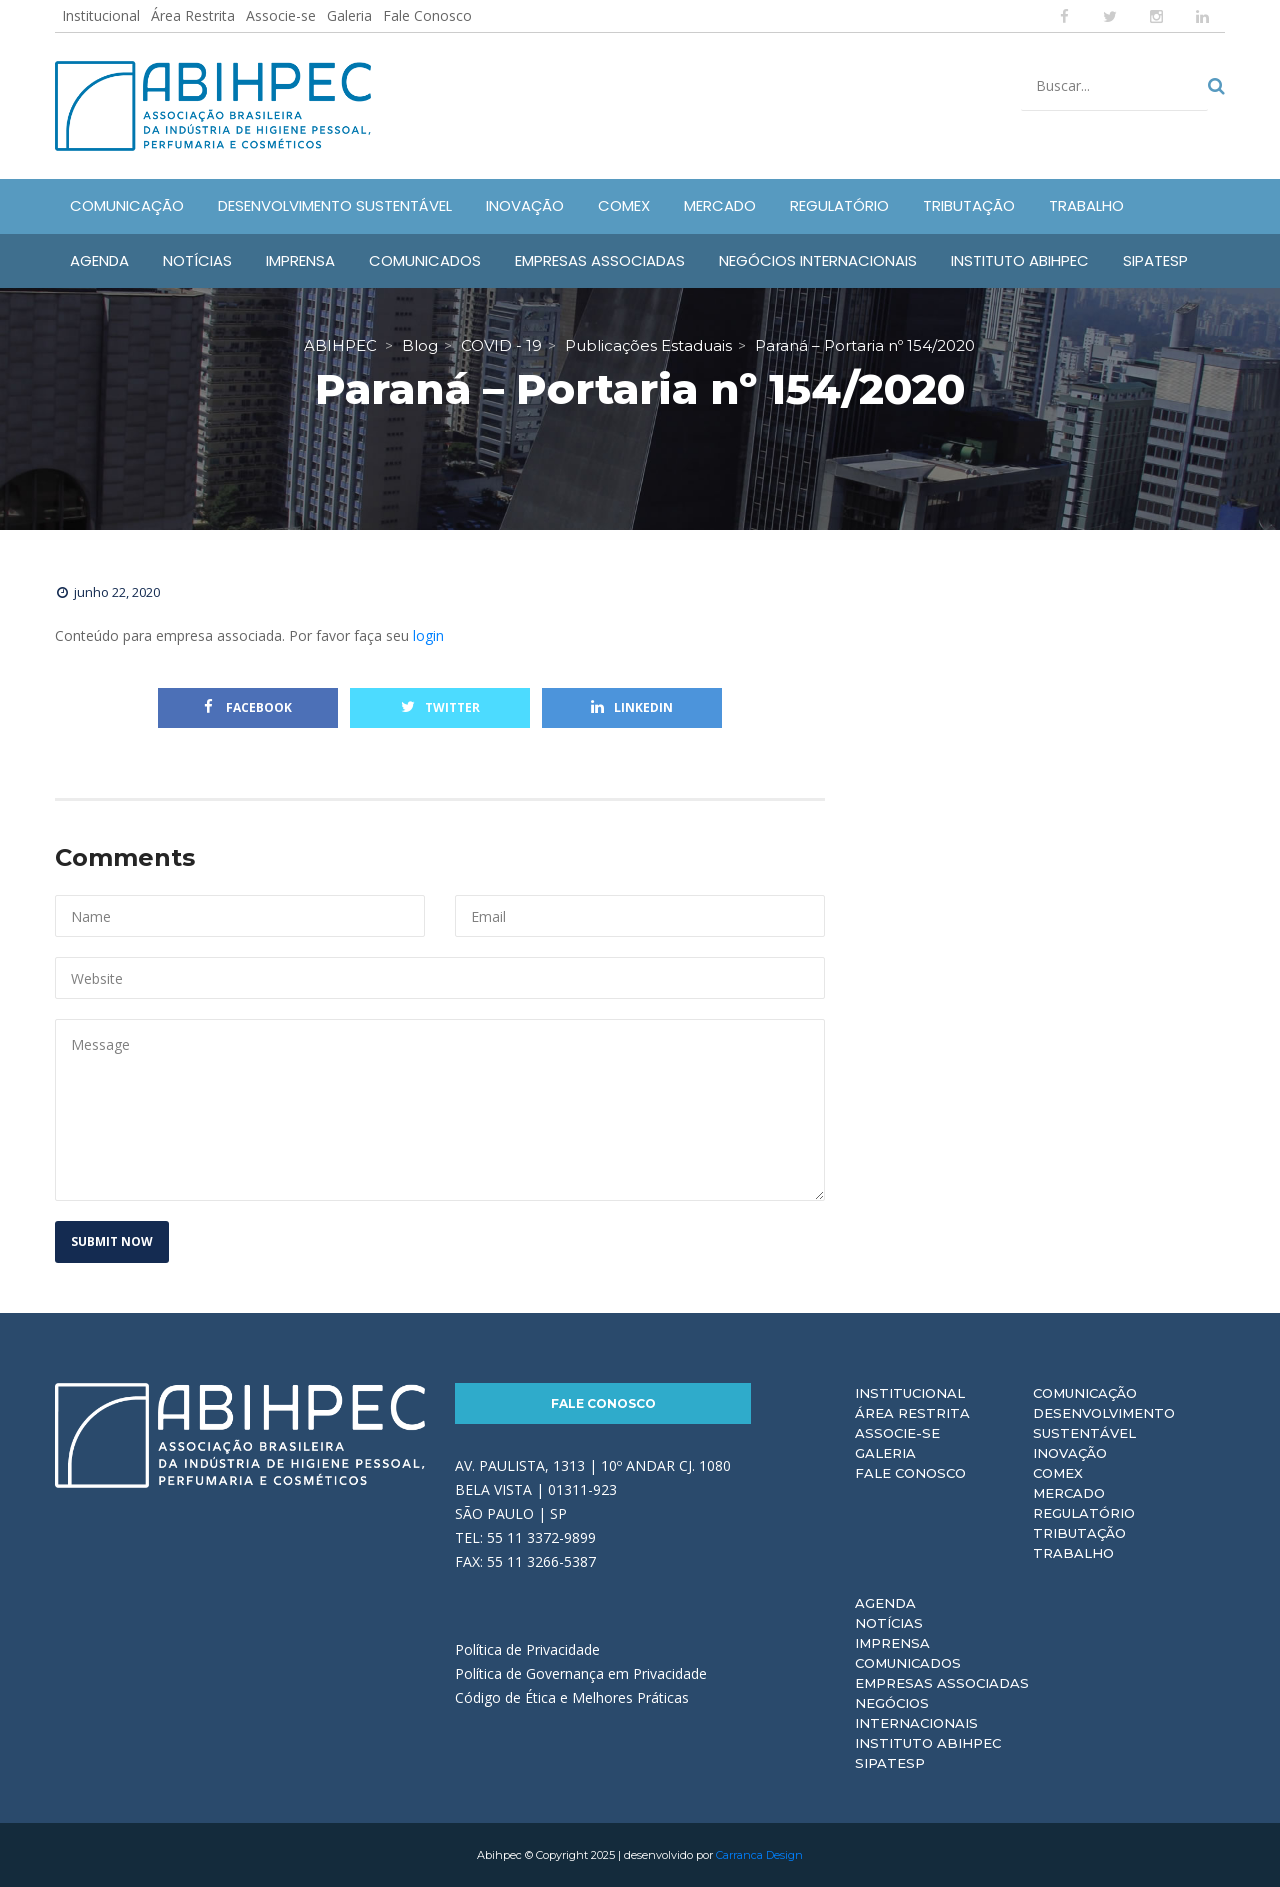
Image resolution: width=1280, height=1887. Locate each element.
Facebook (248, 707)
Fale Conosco (427, 15)
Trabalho (1073, 1553)
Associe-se (281, 15)
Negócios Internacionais (916, 1713)
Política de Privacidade (527, 1649)
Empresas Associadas (942, 1683)
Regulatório (1084, 1513)
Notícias (889, 1623)
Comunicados (908, 1663)
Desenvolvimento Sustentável (1104, 1423)
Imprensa (892, 1643)
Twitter (440, 707)
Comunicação (1085, 1393)
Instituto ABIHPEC (928, 1743)
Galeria (349, 15)
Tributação (1079, 1533)
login (428, 635)
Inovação (1070, 1453)
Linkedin (632, 707)
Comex (1058, 1473)
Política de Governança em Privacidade (581, 1673)
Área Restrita (193, 15)
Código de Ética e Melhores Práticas (572, 1697)
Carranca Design (759, 1855)
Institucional (101, 15)
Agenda (885, 1603)
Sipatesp (890, 1763)
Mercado (1069, 1493)
